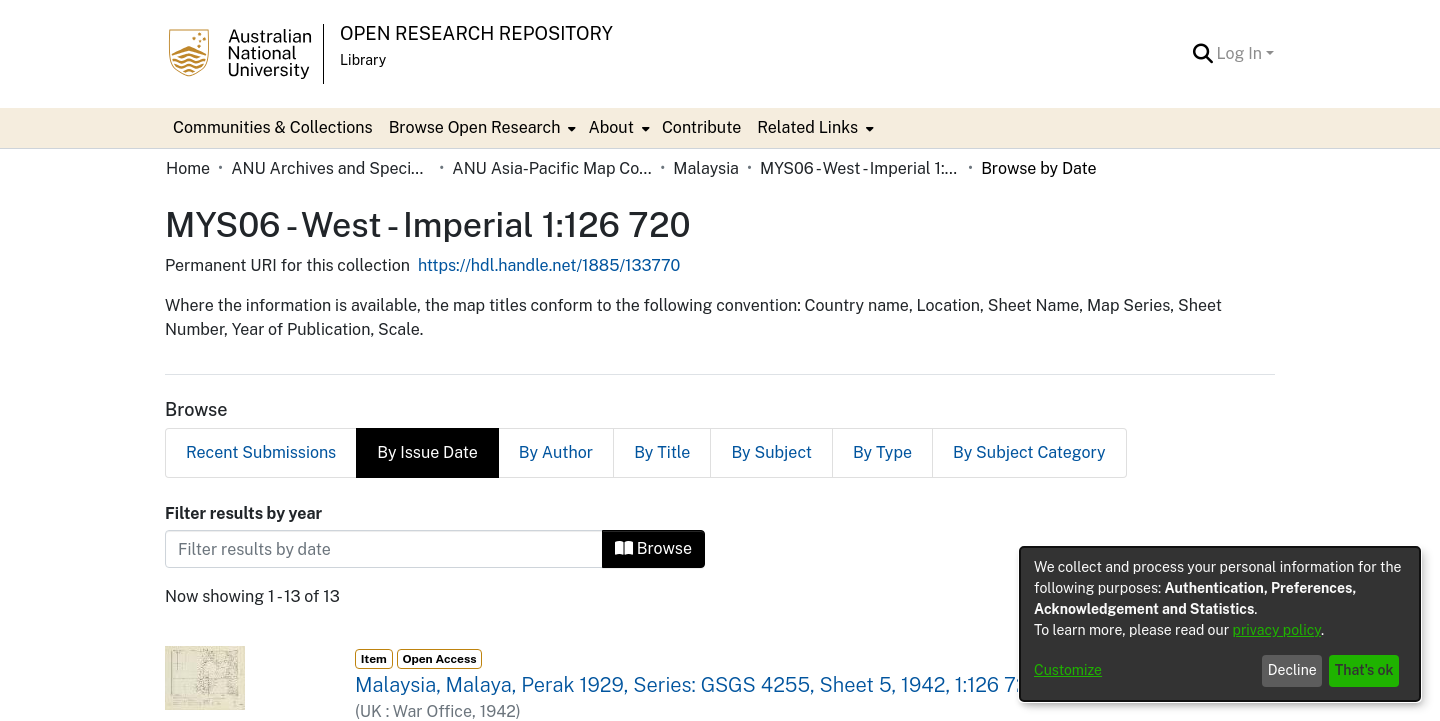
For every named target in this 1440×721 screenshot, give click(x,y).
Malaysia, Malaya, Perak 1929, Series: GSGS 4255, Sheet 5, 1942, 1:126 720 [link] (697, 685)
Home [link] (188, 168)
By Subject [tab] (771, 452)
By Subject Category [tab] (1029, 452)
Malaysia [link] (706, 168)
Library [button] (363, 60)
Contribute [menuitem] (701, 127)
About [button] (610, 127)
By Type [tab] (882, 452)
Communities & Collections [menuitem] (273, 127)
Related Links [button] (807, 127)
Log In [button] (1241, 53)
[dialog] (1220, 624)
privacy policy (1277, 630)
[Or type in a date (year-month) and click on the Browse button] (384, 549)
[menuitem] (481, 128)
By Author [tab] (556, 452)
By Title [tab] (662, 452)
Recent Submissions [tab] (261, 452)
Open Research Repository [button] (476, 33)
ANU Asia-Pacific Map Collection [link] (552, 168)
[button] (1203, 54)
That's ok (1364, 670)
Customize (1068, 670)
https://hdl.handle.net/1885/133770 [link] (549, 265)
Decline (1292, 670)
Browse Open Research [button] (475, 127)
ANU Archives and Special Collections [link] (331, 168)
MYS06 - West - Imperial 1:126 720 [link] (860, 168)
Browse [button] (653, 548)
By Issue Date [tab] (427, 452)
